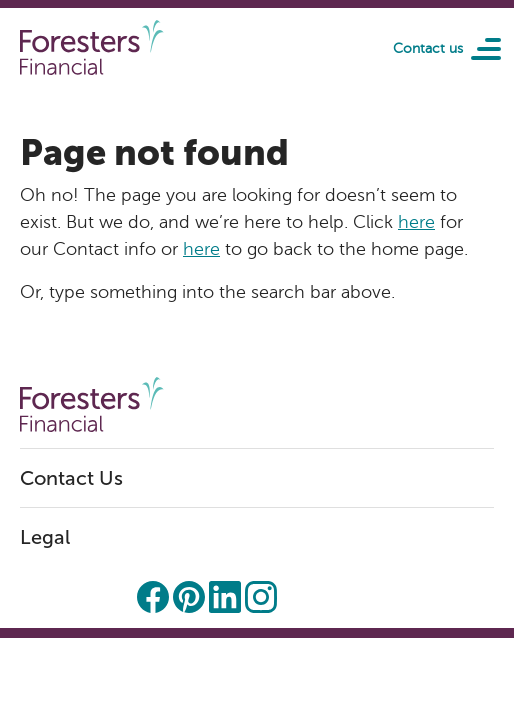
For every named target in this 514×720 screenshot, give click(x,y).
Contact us (428, 48)
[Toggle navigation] (479, 48)
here (416, 222)
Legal (45, 537)
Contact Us (71, 478)
